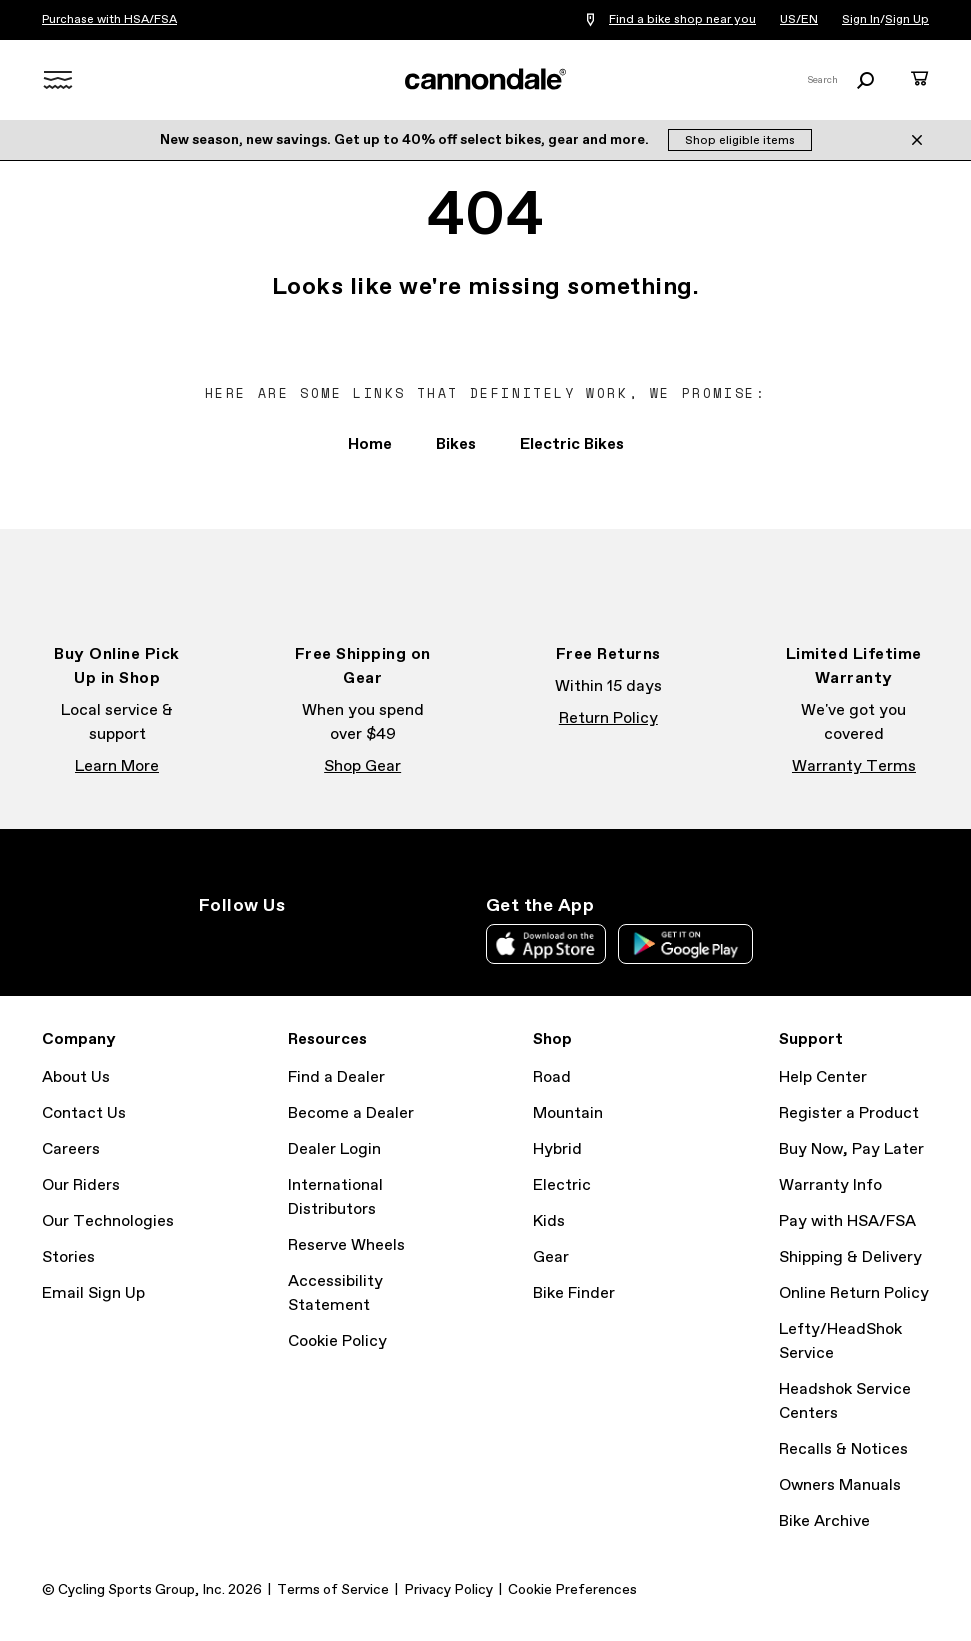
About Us (76, 1077)
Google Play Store (685, 944)
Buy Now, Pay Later (851, 1149)
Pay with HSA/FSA (847, 1221)
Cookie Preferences (572, 1590)
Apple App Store (546, 944)
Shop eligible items (740, 141)
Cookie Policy (337, 1341)
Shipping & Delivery (850, 1257)
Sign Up (907, 20)
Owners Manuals (840, 1485)
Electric (562, 1185)
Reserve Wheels (346, 1245)
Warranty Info (830, 1185)
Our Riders (81, 1185)
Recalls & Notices (843, 1449)
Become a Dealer (351, 1113)
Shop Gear (362, 766)
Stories (68, 1257)
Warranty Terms (854, 766)
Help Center (823, 1077)
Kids (549, 1221)
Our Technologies (108, 1221)
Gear (551, 1257)
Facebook (255, 942)
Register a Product (849, 1113)
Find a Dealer (336, 1077)
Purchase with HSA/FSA (109, 20)
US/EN (799, 20)
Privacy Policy (448, 1590)
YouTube (343, 942)
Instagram (211, 942)
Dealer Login (334, 1149)
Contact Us (84, 1113)
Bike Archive (824, 1521)
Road (552, 1077)
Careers (71, 1149)
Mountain (568, 1113)
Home (370, 444)
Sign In (861, 20)
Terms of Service (333, 1590)
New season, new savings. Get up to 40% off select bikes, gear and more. (406, 140)
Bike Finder (574, 1293)
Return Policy (608, 718)
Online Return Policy (854, 1293)
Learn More (117, 766)
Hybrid (557, 1149)
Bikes (456, 444)
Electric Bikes (572, 444)
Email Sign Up (93, 1293)
